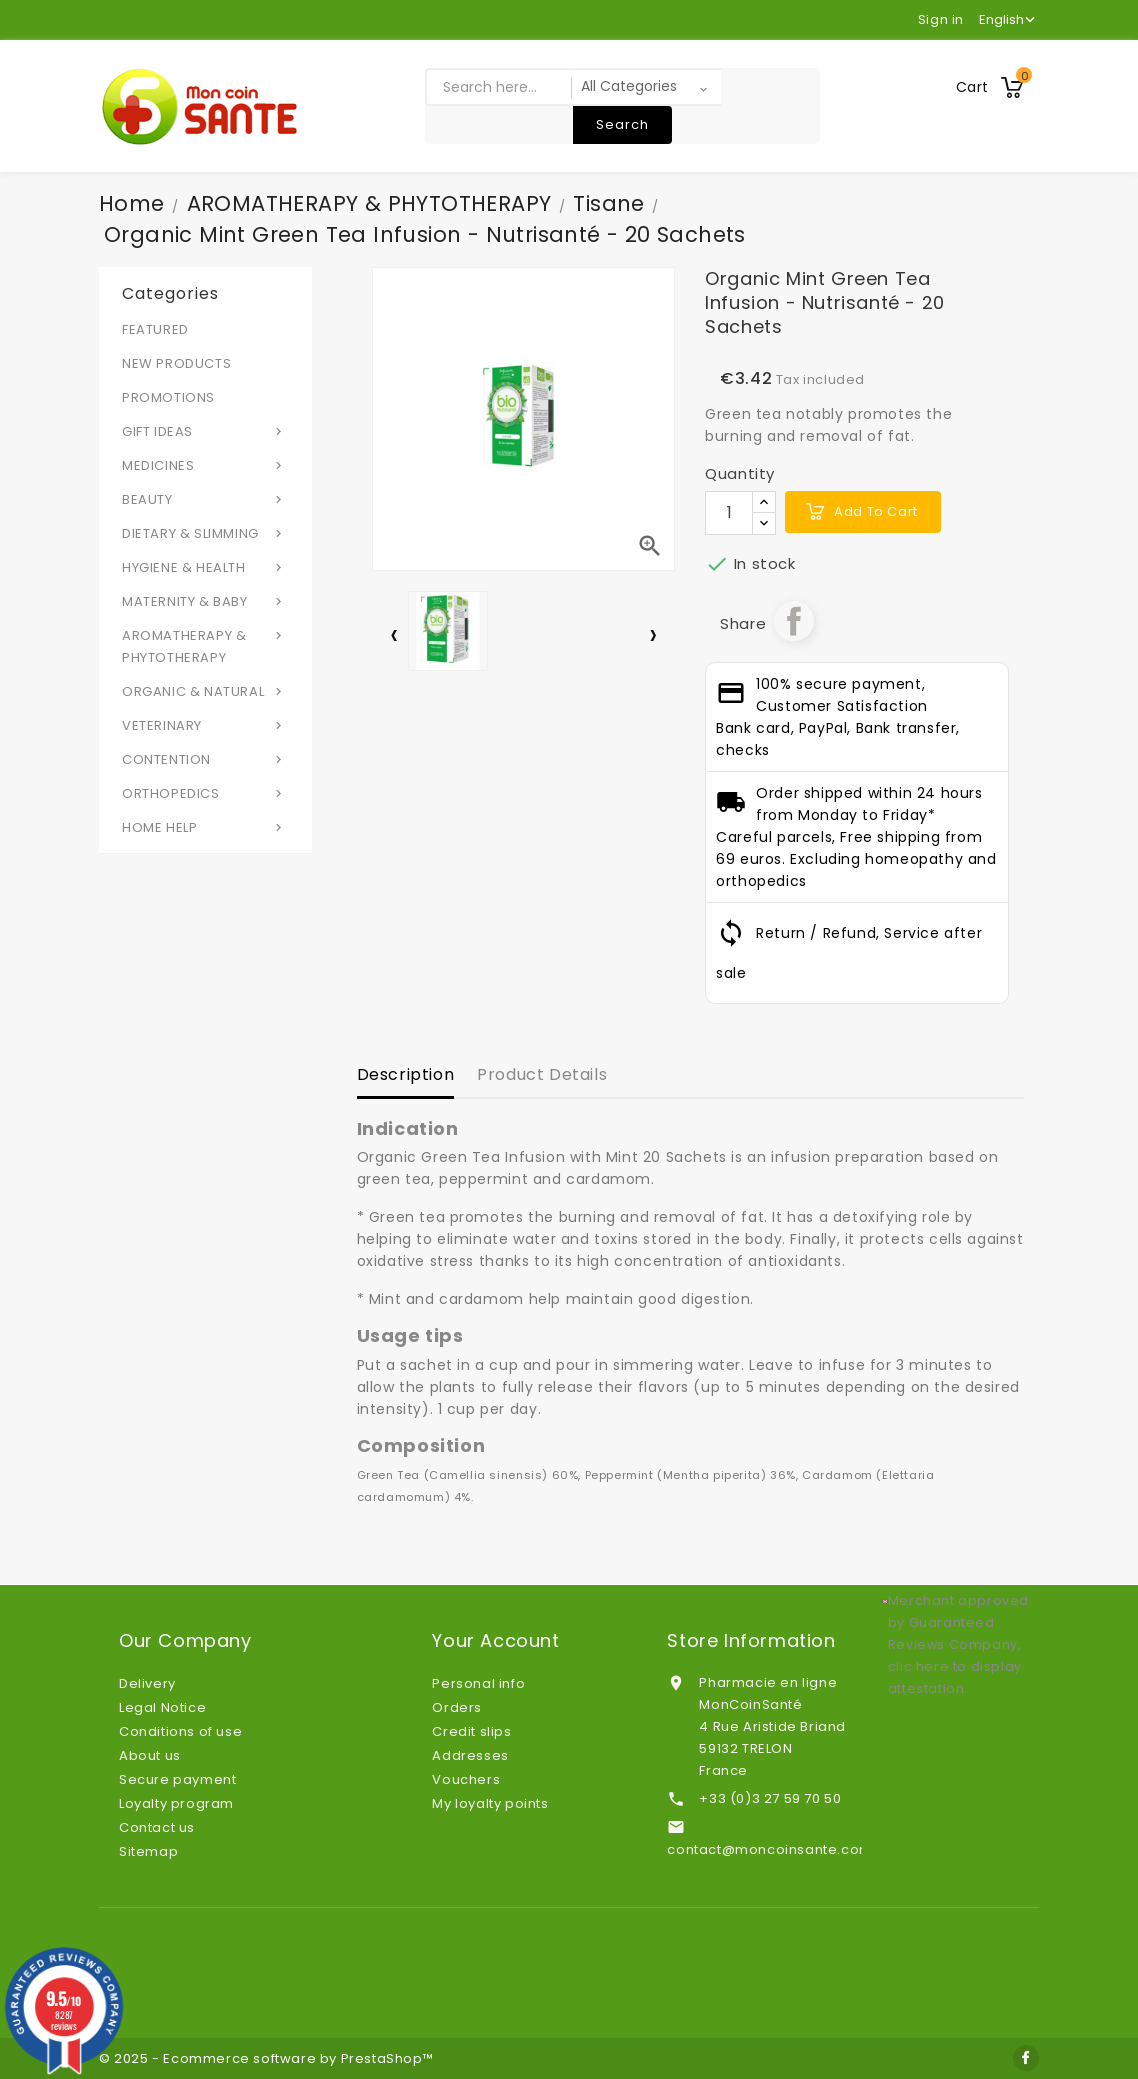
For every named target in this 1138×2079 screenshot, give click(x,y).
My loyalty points (490, 1803)
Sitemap (148, 1851)
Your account (495, 1641)
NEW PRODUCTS (176, 363)
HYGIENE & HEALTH (205, 567)
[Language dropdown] (1009, 20)
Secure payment (177, 1779)
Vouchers (466, 1779)
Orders (457, 1707)
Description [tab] (406, 1074)
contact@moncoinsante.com (769, 1849)
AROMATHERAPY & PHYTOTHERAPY (205, 646)
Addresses (470, 1755)
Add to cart (876, 511)
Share (794, 621)
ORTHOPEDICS (205, 793)
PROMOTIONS (168, 397)
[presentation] (393, 638)
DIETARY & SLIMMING (205, 533)
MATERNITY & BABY (205, 601)
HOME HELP (205, 827)
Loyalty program (176, 1803)
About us (150, 1755)
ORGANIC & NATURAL (205, 691)
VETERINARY (205, 725)
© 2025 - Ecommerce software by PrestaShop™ (266, 2058)
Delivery (147, 1683)
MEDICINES (205, 465)
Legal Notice (162, 1707)
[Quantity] (729, 513)
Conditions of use (180, 1731)
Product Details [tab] (542, 1074)
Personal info (478, 1683)
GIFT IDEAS (205, 431)
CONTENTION (205, 759)
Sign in (941, 19)
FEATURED (155, 329)
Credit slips (471, 1731)
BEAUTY (205, 499)
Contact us (157, 1827)
